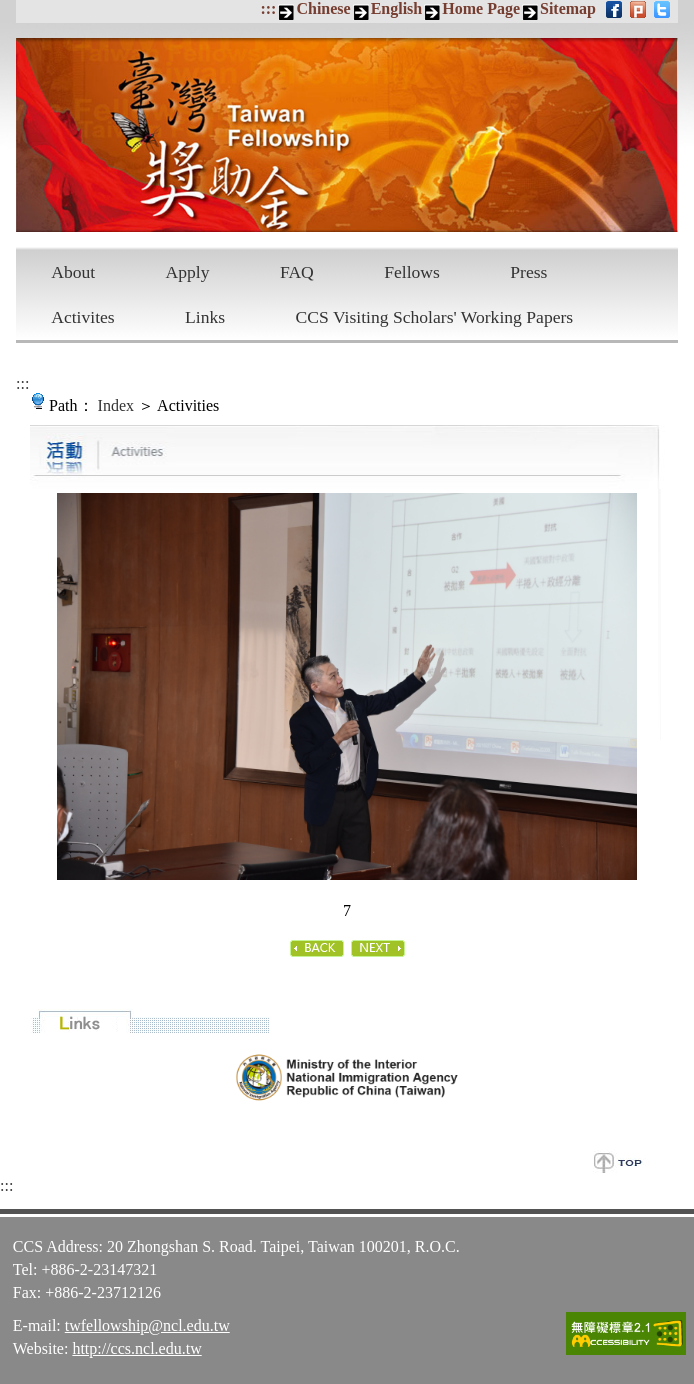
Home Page (481, 8)
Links (205, 317)
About (73, 272)
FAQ (297, 272)
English (397, 8)
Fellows (412, 272)
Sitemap (568, 8)
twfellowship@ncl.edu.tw (147, 1325)
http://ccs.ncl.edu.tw (136, 1348)
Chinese (323, 8)
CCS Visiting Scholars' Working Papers (435, 317)
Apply (188, 272)
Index (116, 405)
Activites (83, 317)
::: (268, 8)
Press (528, 272)
